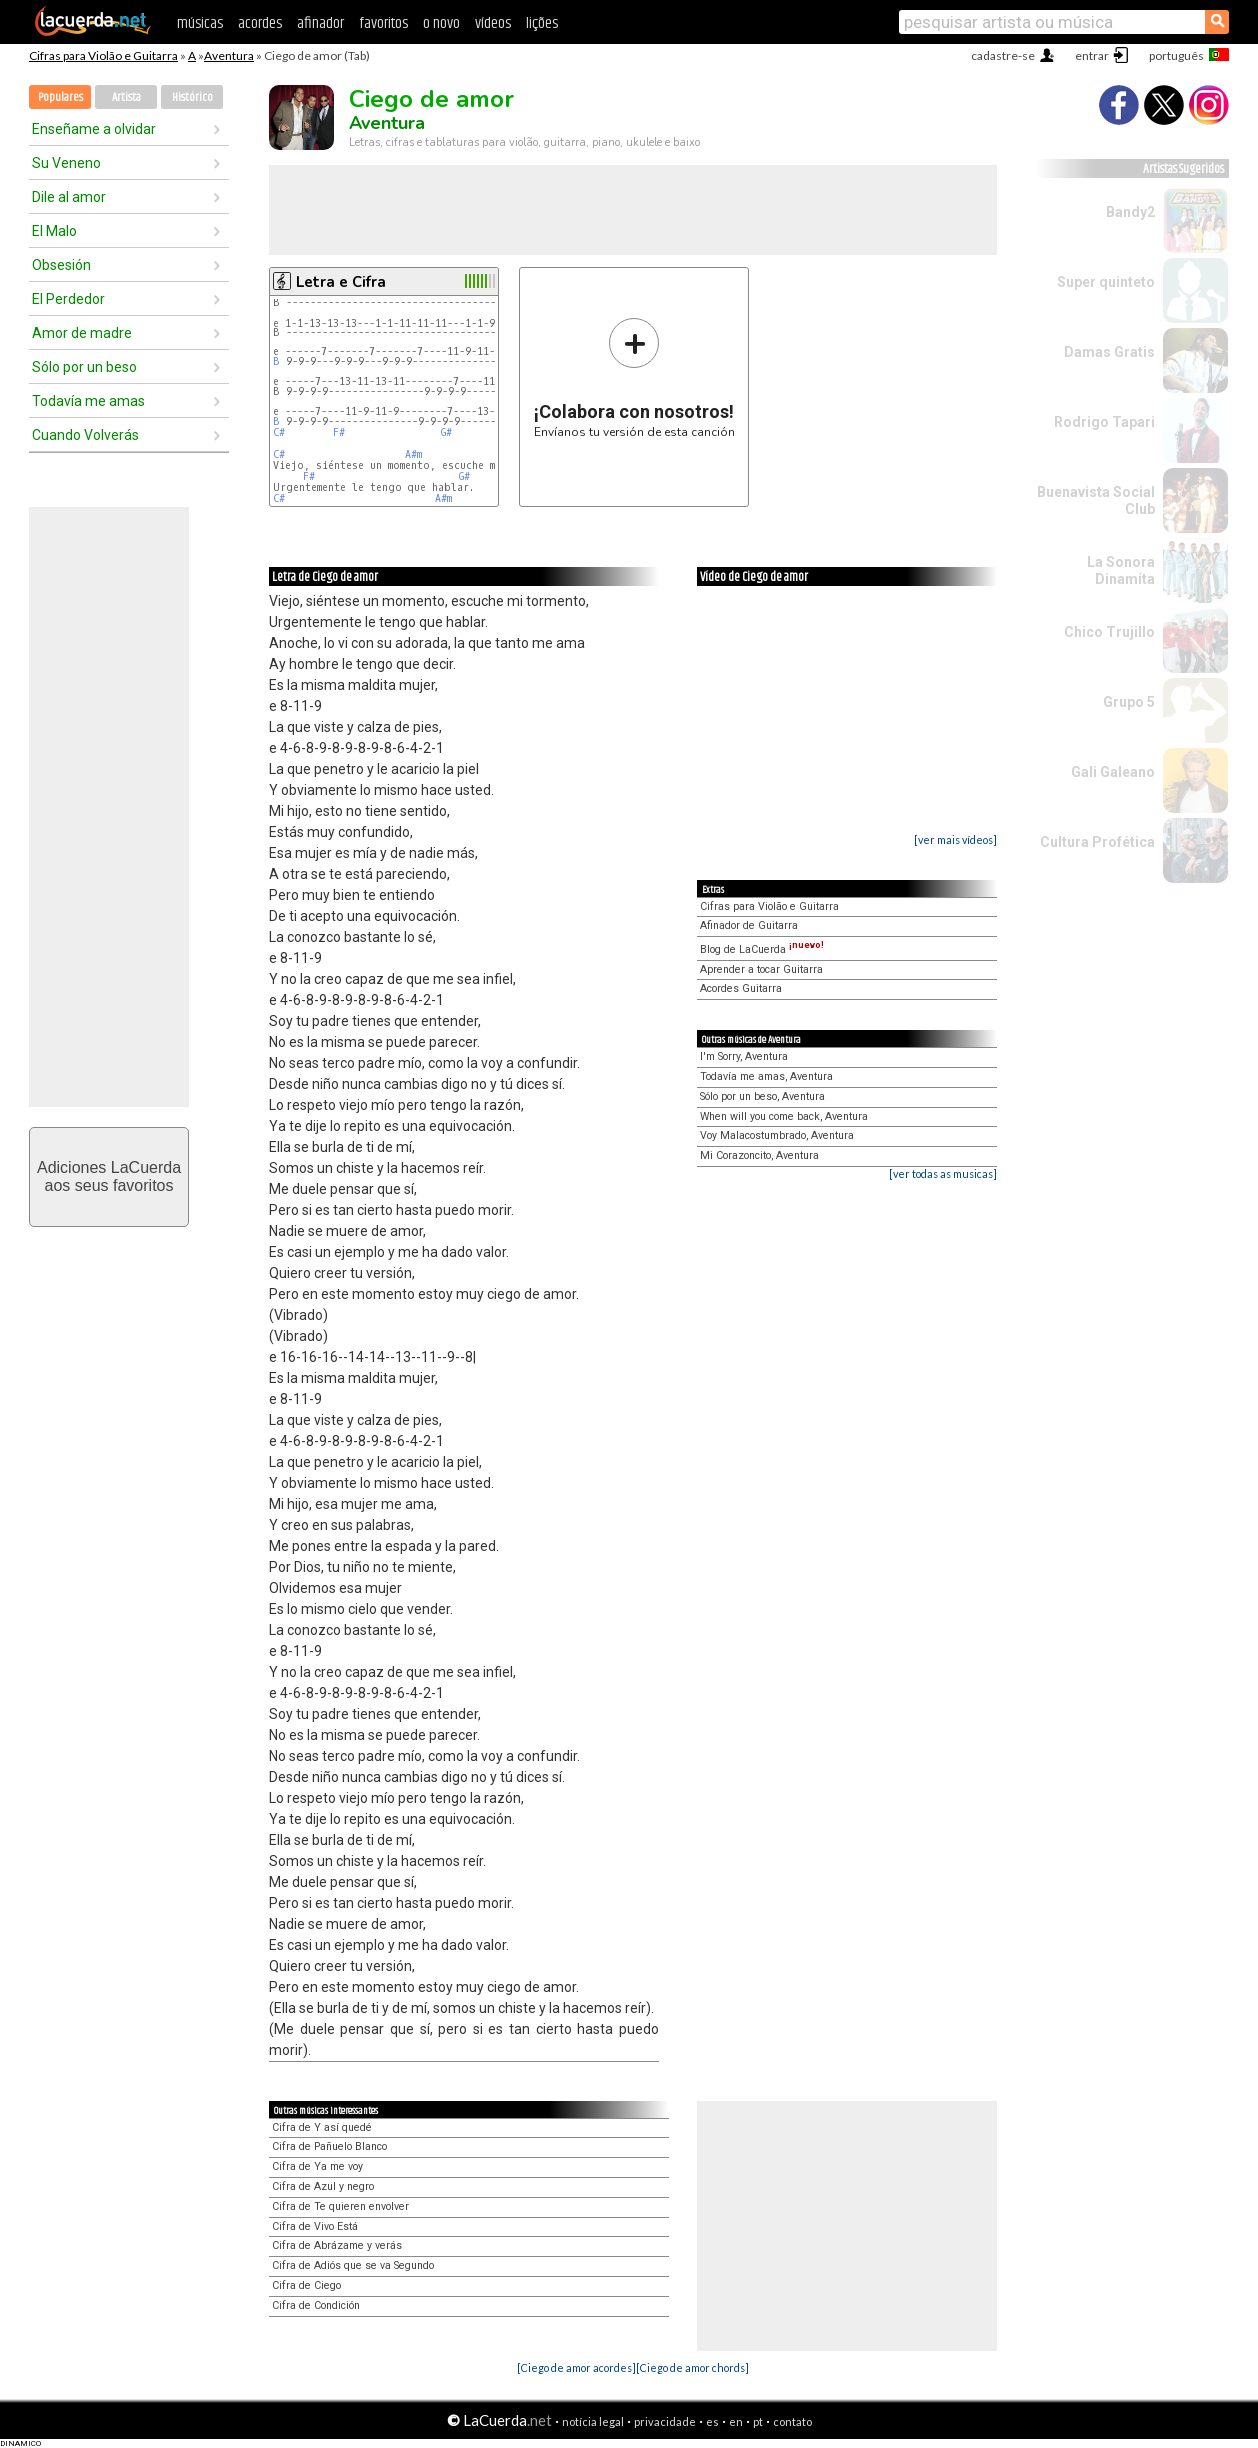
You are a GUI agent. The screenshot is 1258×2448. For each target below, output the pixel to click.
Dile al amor (69, 197)
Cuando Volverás (85, 435)
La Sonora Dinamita (1121, 570)
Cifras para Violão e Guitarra (103, 55)
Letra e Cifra (341, 282)
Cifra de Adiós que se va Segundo (353, 2265)
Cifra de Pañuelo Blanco (329, 2146)
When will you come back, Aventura (784, 1116)
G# (446, 432)
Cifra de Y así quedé (322, 2127)
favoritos (383, 23)
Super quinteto (1106, 282)
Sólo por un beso (84, 367)
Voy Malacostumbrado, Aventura (777, 1135)
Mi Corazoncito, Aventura (759, 1155)
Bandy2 (1130, 212)
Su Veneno (66, 163)
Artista (126, 97)
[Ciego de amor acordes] (576, 2367)
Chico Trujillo (1109, 632)
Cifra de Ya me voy (317, 2166)
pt (758, 2421)
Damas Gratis (1109, 352)
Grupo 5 (1129, 702)
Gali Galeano (1113, 772)
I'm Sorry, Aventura (744, 1056)
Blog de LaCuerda (762, 949)
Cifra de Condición (316, 2305)
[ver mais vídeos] (955, 839)
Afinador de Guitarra (749, 925)
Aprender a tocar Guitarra (761, 969)
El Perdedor (68, 299)
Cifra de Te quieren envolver (340, 2206)
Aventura (229, 55)
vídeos (493, 23)
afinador (320, 23)
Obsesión (61, 265)
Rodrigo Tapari (1104, 422)
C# (279, 432)
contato (792, 2421)
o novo (441, 23)
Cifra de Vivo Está (315, 2226)
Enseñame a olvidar (94, 129)
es (712, 2421)
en (736, 2421)
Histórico (192, 97)
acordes (260, 23)
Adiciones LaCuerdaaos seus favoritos (109, 1176)
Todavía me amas (88, 401)
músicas (200, 23)
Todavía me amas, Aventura (766, 1076)
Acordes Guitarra (741, 988)
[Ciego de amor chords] (692, 2367)
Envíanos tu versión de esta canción (634, 377)
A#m (413, 454)
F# (339, 432)
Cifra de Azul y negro (323, 2186)
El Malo (54, 231)
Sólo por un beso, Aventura (762, 1096)
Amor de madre (82, 333)
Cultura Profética (1097, 842)
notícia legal (593, 2421)
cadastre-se (1003, 55)
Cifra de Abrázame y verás (337, 2245)
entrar (1092, 55)
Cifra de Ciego (306, 2285)
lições (542, 23)
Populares (60, 97)
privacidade (665, 2421)
